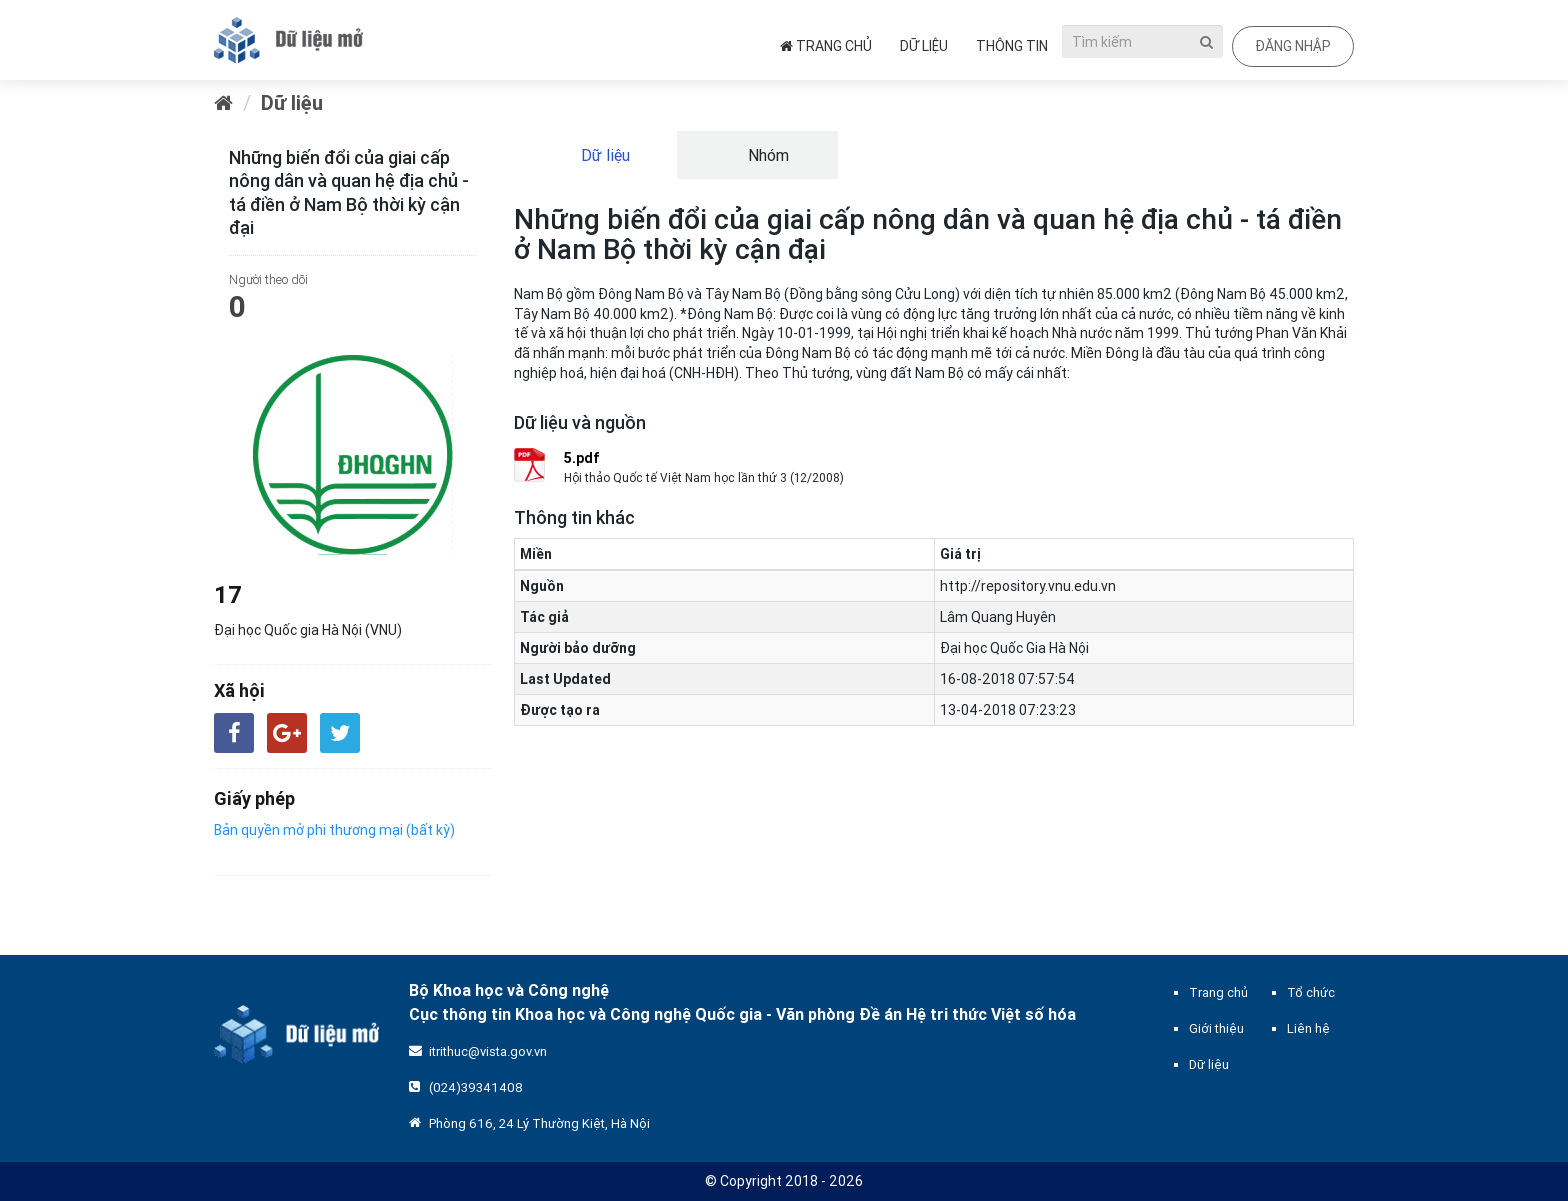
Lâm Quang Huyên (998, 617)
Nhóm (766, 155)
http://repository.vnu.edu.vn (1028, 586)
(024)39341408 (476, 1087)
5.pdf (582, 458)
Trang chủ (826, 46)
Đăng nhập (1293, 46)
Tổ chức (1311, 992)
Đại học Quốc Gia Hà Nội (1014, 648)
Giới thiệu (1216, 1028)
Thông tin (1012, 46)
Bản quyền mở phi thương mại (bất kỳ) (334, 830)
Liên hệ (1308, 1028)
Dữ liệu (924, 46)
